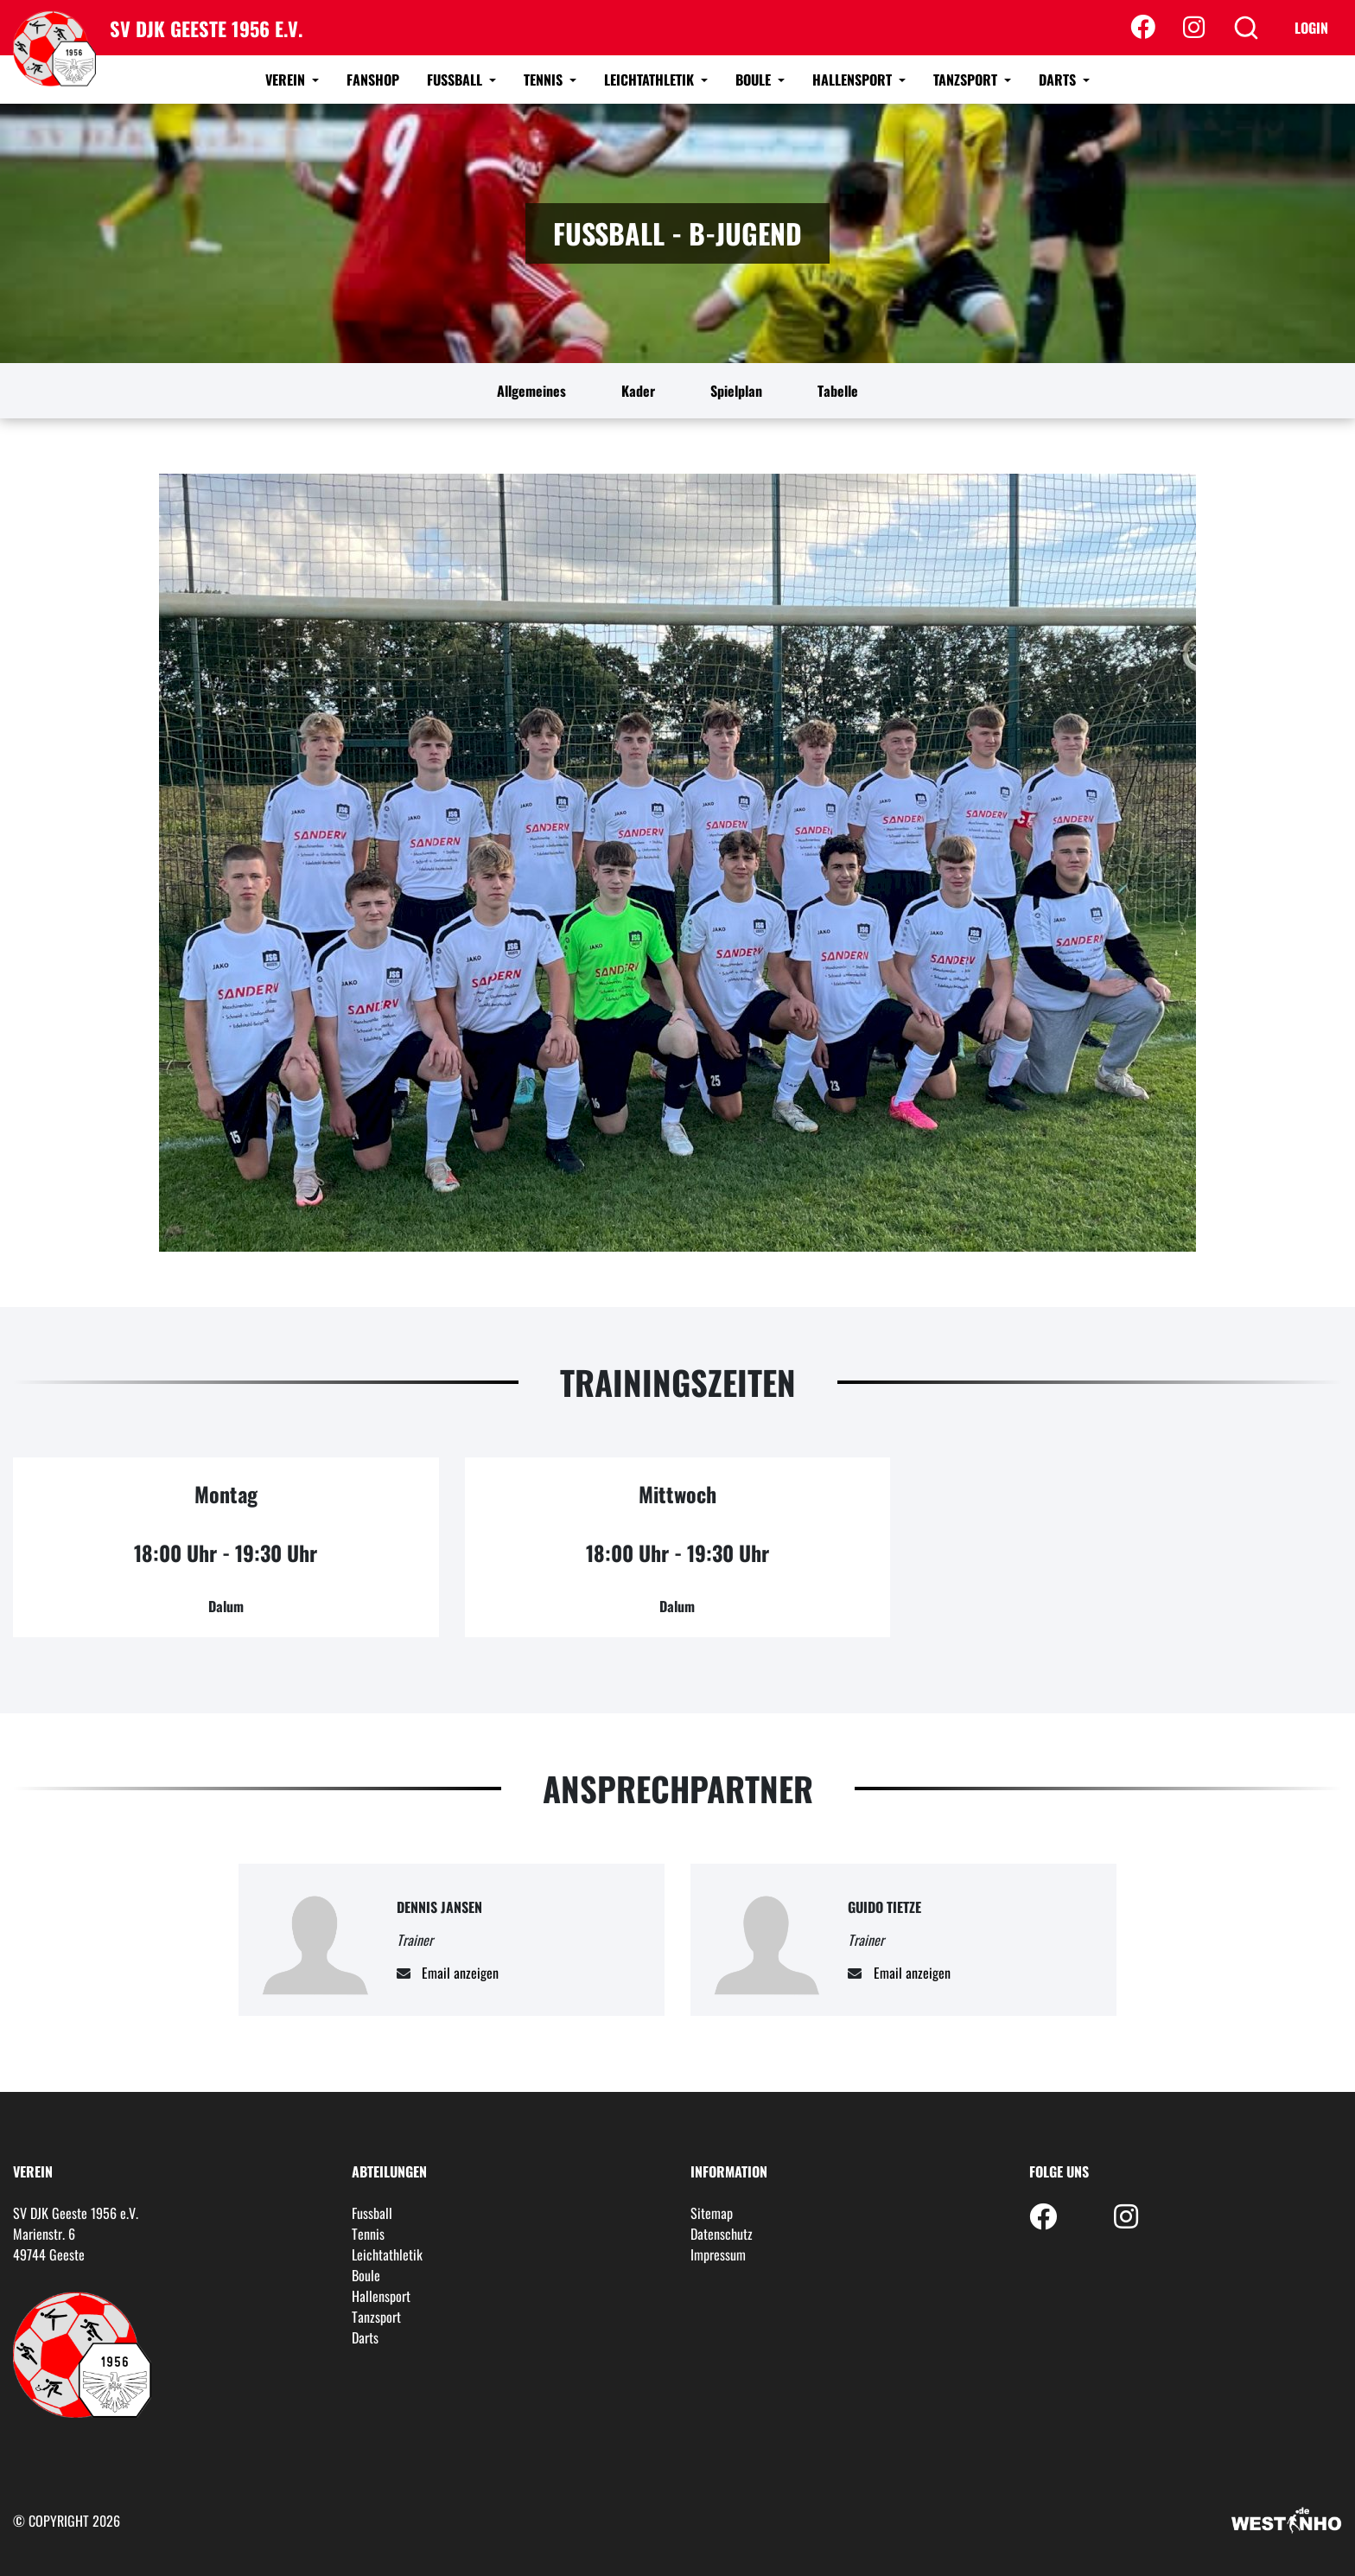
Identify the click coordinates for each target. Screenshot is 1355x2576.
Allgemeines (531, 390)
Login (1311, 27)
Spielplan (736, 390)
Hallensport (853, 79)
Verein (287, 79)
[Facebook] (1142, 27)
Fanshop (373, 79)
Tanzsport (967, 79)
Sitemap (711, 2213)
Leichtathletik (650, 79)
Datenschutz (721, 2233)
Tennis (545, 79)
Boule (754, 79)
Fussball (456, 79)
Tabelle (837, 390)
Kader (638, 390)
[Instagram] (1193, 27)
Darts (1059, 79)
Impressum (718, 2254)
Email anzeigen (460, 1972)
